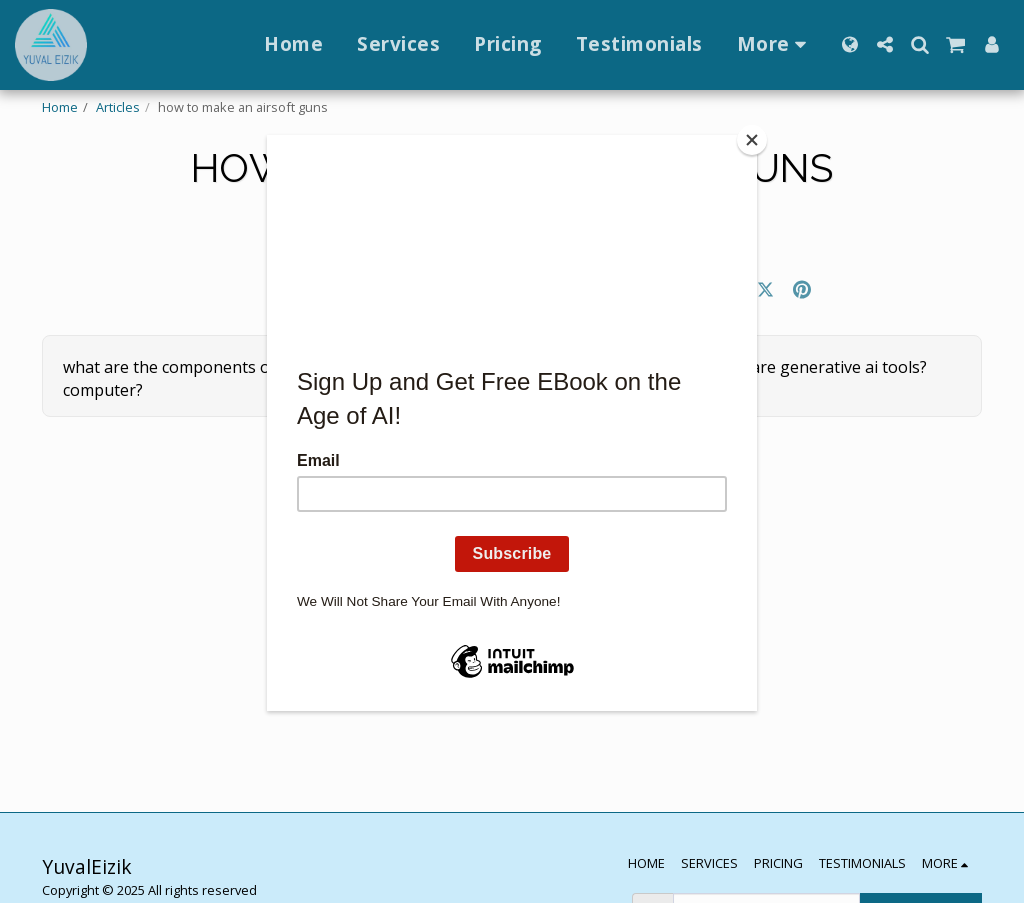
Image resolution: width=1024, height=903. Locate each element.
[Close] (752, 140)
